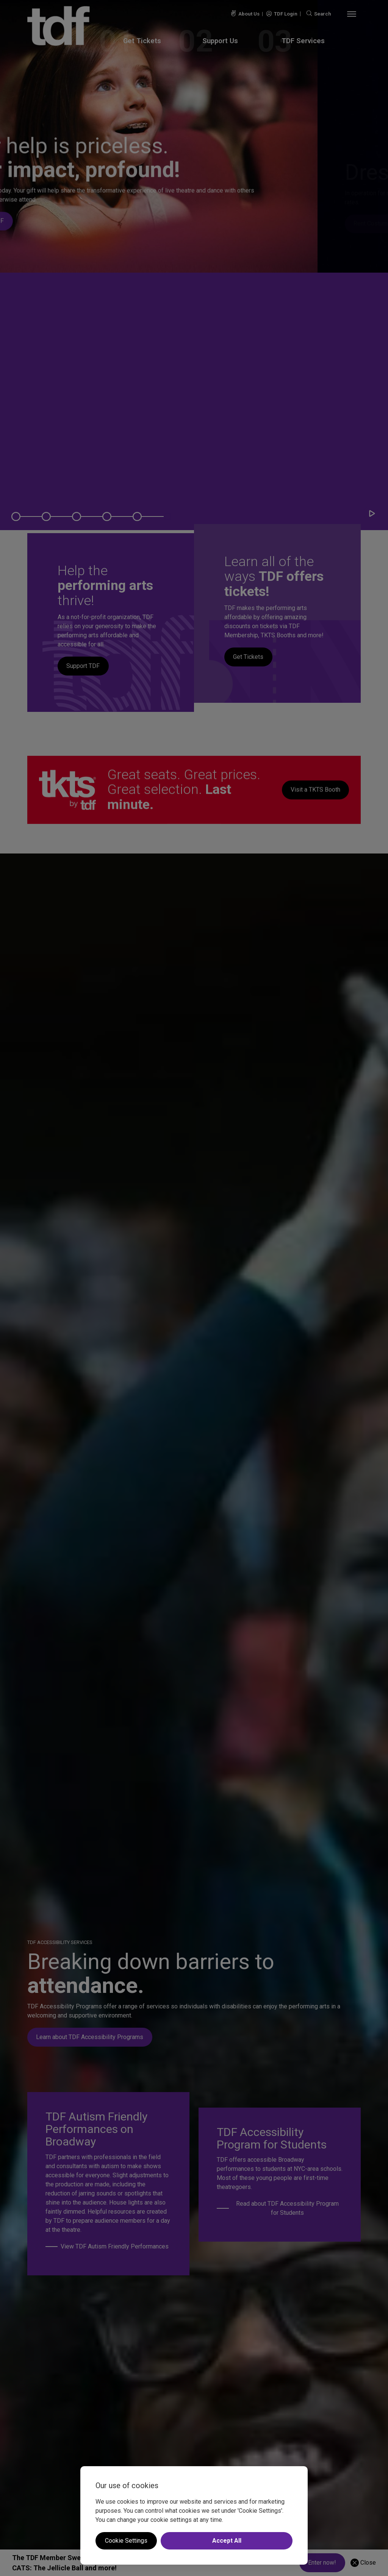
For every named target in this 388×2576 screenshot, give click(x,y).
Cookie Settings (126, 2540)
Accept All (226, 2540)
